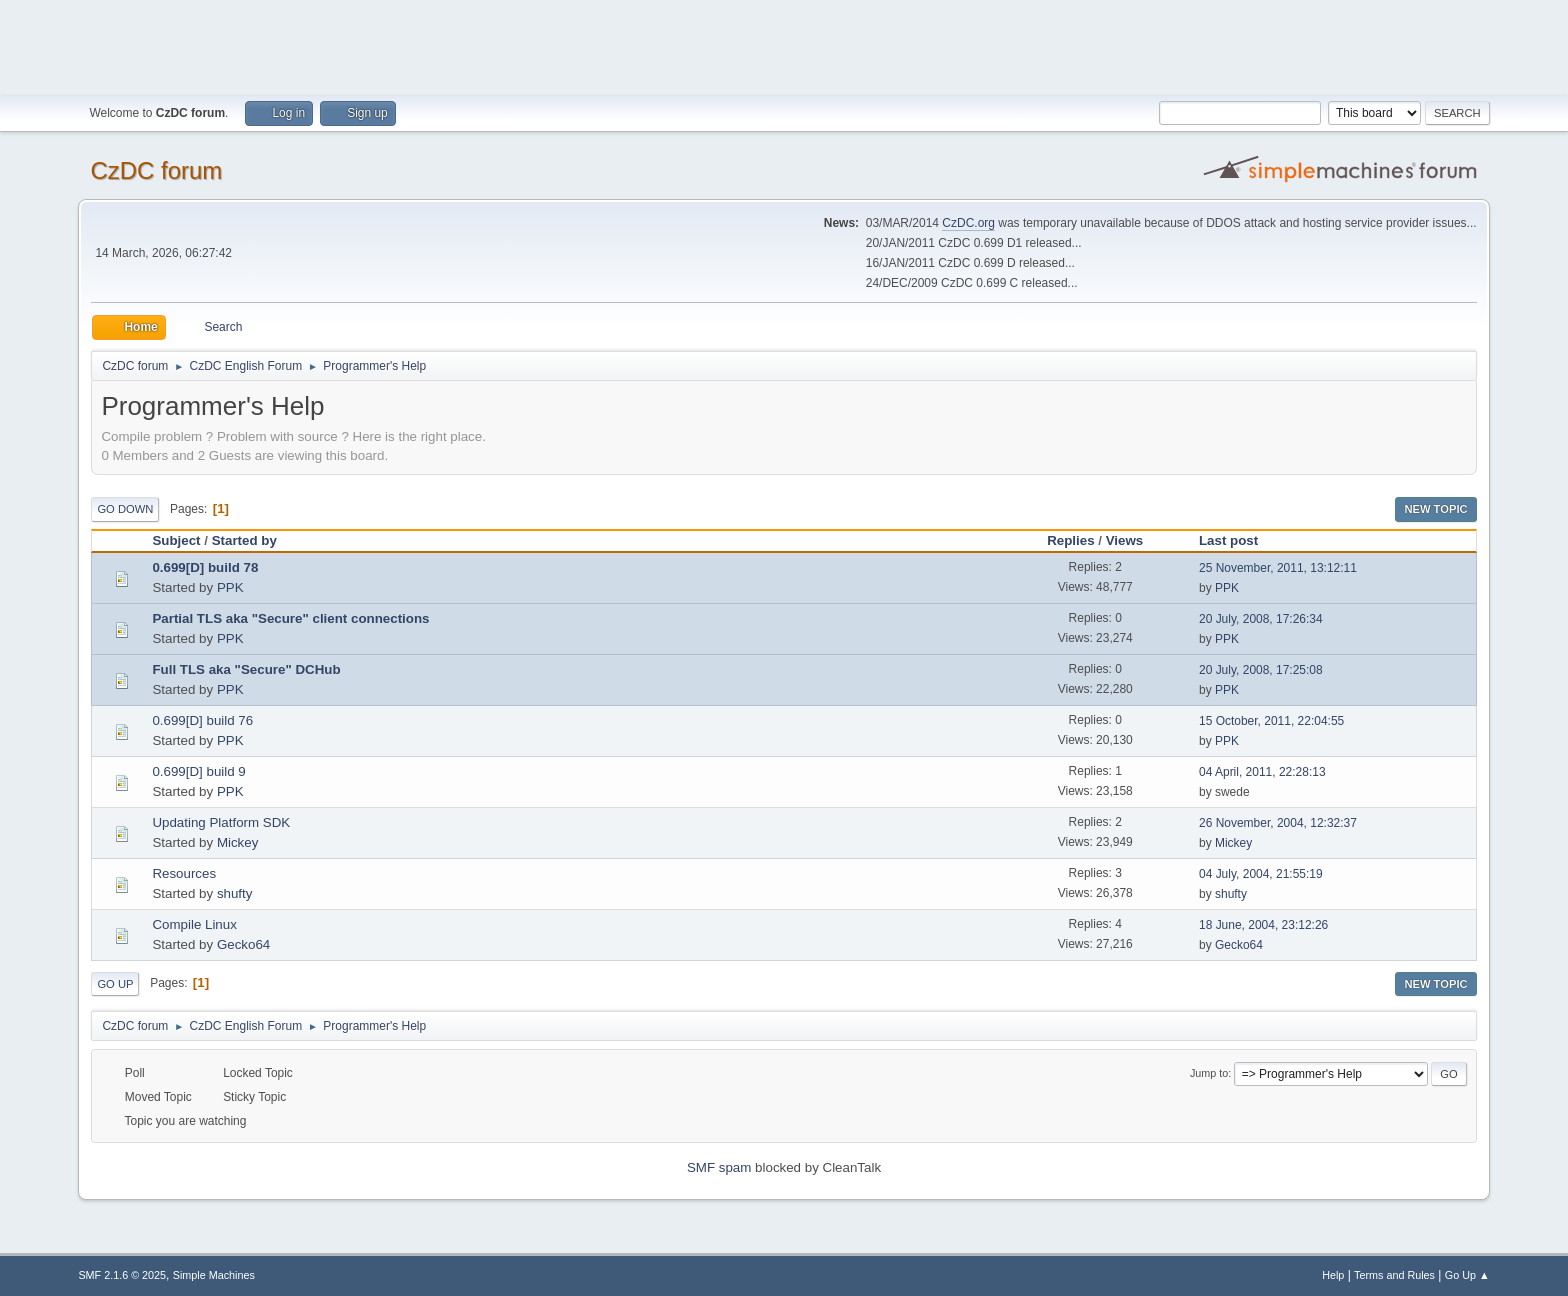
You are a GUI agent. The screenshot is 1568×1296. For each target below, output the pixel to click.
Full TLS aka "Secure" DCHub (246, 669)
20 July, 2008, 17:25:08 (1261, 670)
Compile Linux (194, 924)
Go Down (125, 509)
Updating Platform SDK (221, 822)
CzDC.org (968, 223)
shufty (235, 893)
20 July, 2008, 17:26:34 (1261, 619)
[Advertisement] (784, 45)
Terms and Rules (1394, 1275)
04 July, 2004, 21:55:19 (1261, 874)
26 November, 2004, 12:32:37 (1278, 823)
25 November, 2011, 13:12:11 (1278, 568)
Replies (1070, 540)
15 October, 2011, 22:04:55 (1271, 721)
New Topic (1435, 509)
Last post (1237, 540)
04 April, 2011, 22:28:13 (1262, 772)
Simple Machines (214, 1275)
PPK (230, 587)
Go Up (115, 984)
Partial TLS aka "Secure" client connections (290, 618)
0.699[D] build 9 (198, 771)
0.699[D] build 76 (202, 720)
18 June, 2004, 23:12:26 (1263, 925)
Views (1125, 540)
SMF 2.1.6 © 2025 (122, 1275)
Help (1333, 1275)
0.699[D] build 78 (205, 567)
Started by (244, 540)
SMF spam (719, 1167)
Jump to (1209, 1073)
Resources (184, 873)
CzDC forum (156, 170)
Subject (176, 540)
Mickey (237, 842)
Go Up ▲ (1467, 1275)
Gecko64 (243, 944)
